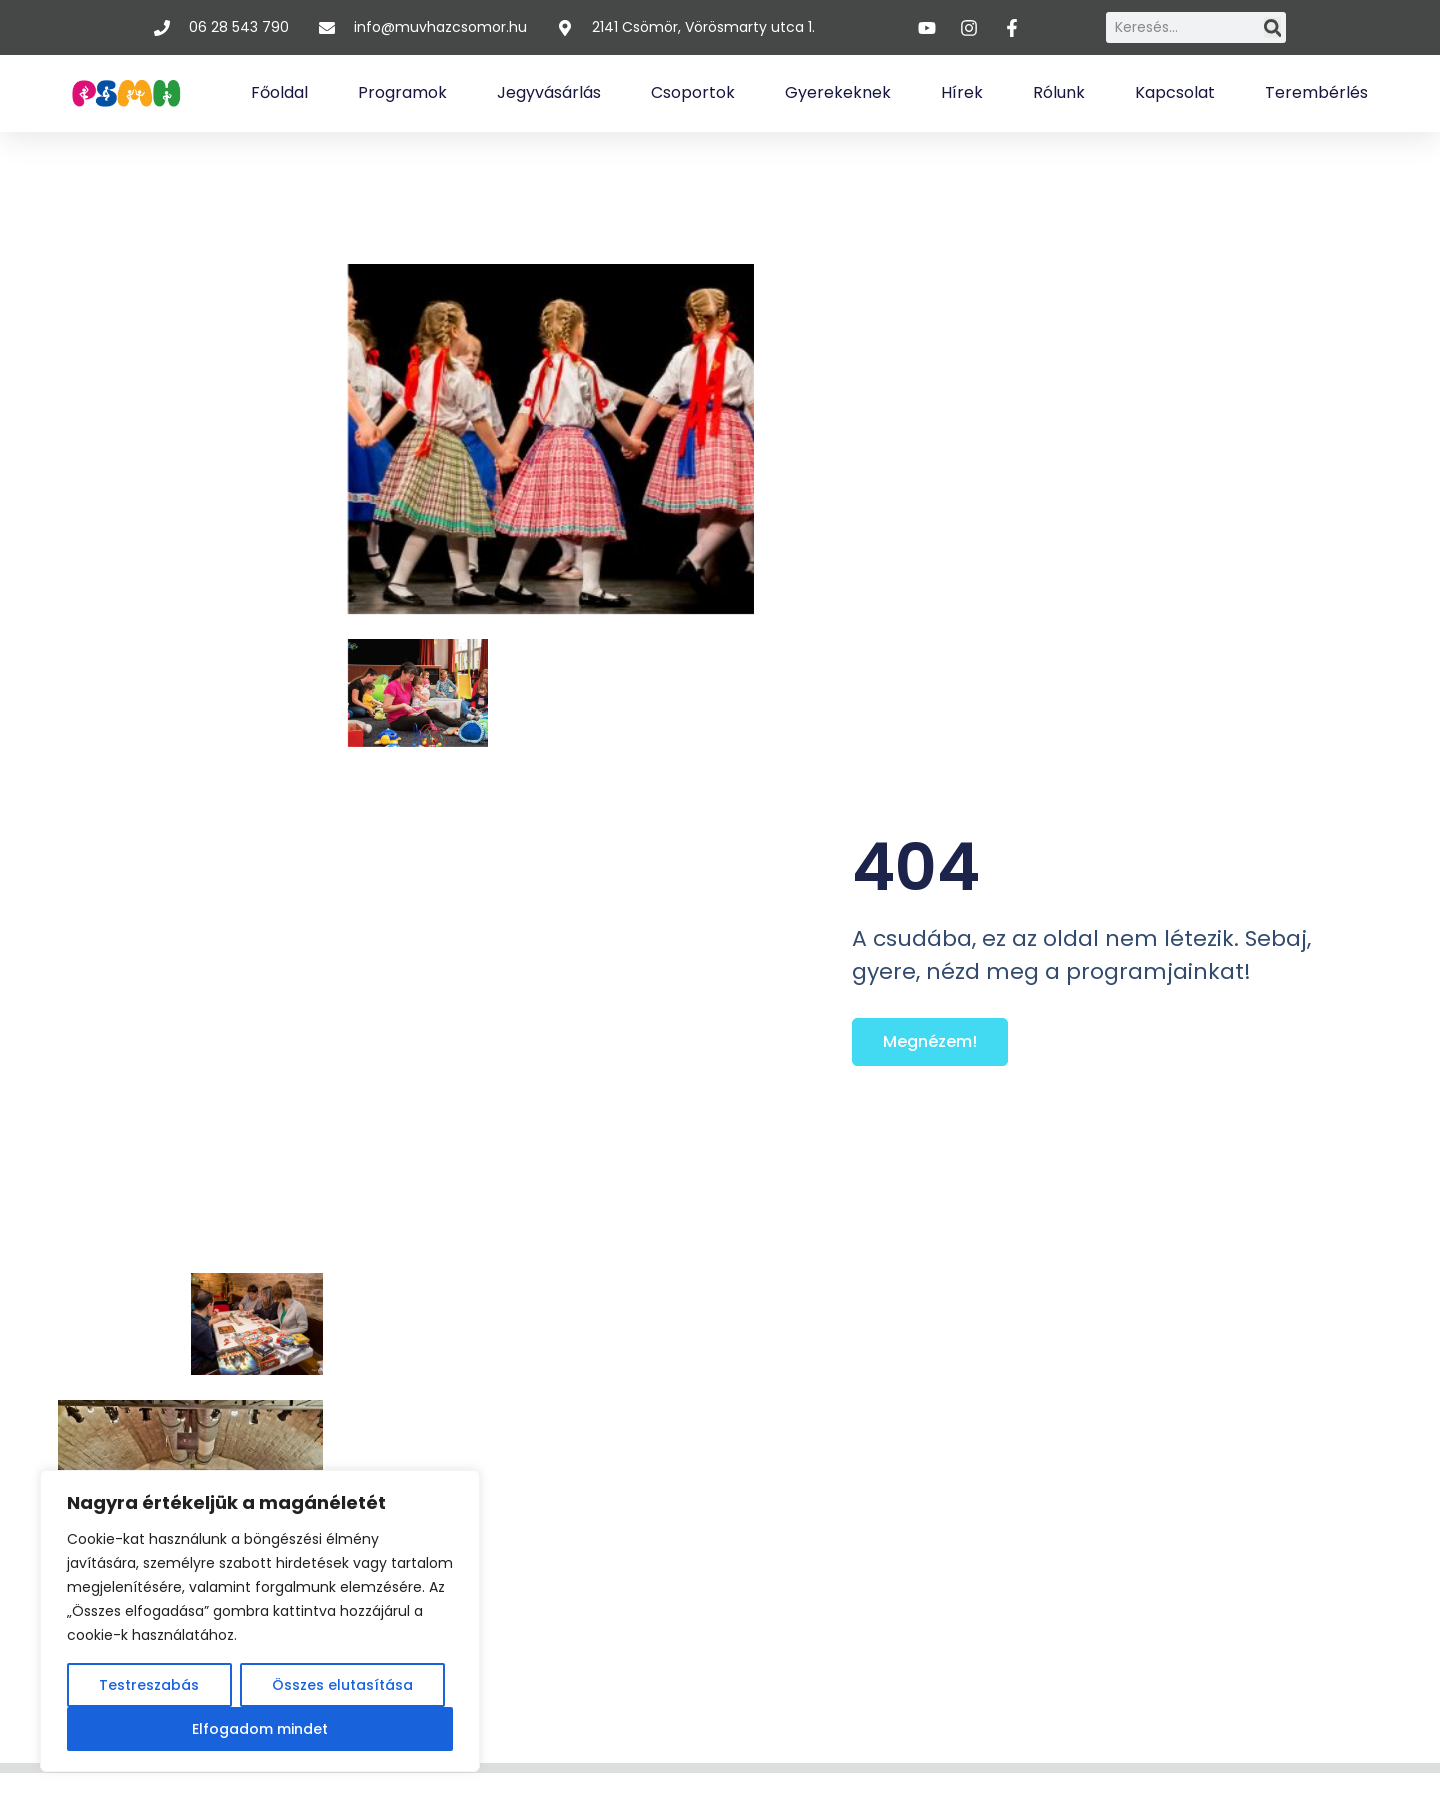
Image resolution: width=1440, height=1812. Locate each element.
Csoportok (693, 92)
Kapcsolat (1175, 92)
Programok (402, 92)
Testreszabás (149, 1685)
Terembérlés (1316, 92)
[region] (260, 1621)
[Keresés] (1273, 27)
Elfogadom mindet (260, 1729)
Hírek (962, 92)
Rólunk (1059, 92)
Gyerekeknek (838, 92)
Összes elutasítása (342, 1685)
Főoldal (279, 92)
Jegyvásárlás (549, 92)
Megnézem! (930, 1041)
